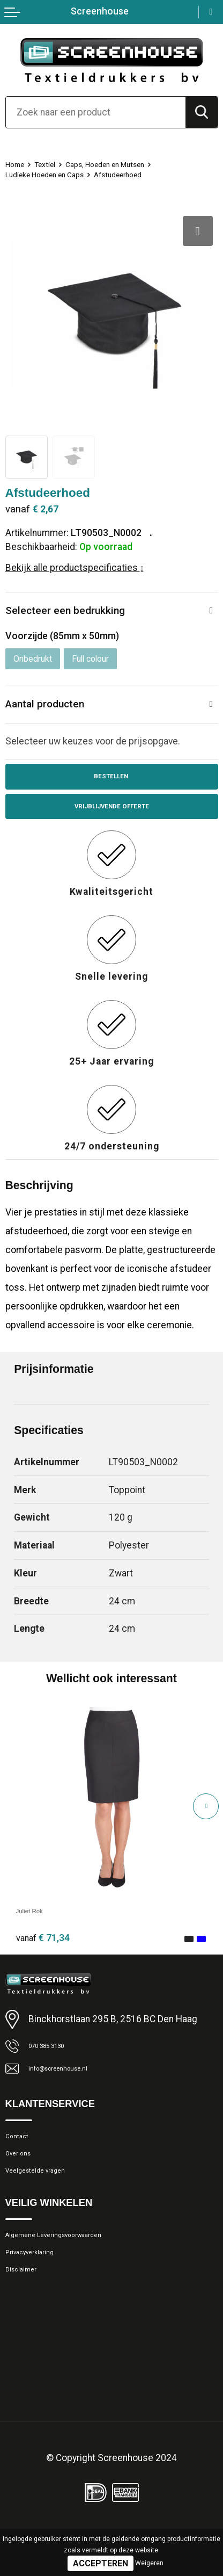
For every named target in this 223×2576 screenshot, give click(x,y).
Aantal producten (49, 707)
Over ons (23, 2176)
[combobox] (95, 112)
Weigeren (149, 2563)
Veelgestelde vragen (46, 2198)
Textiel (54, 163)
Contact (21, 2153)
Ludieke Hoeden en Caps (55, 174)
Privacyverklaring (39, 2289)
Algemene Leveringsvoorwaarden (72, 2267)
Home (17, 163)
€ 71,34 (43, 1948)
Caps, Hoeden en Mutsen (127, 163)
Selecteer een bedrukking (71, 611)
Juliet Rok (36, 1920)
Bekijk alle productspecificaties (74, 567)
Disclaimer (26, 2311)
